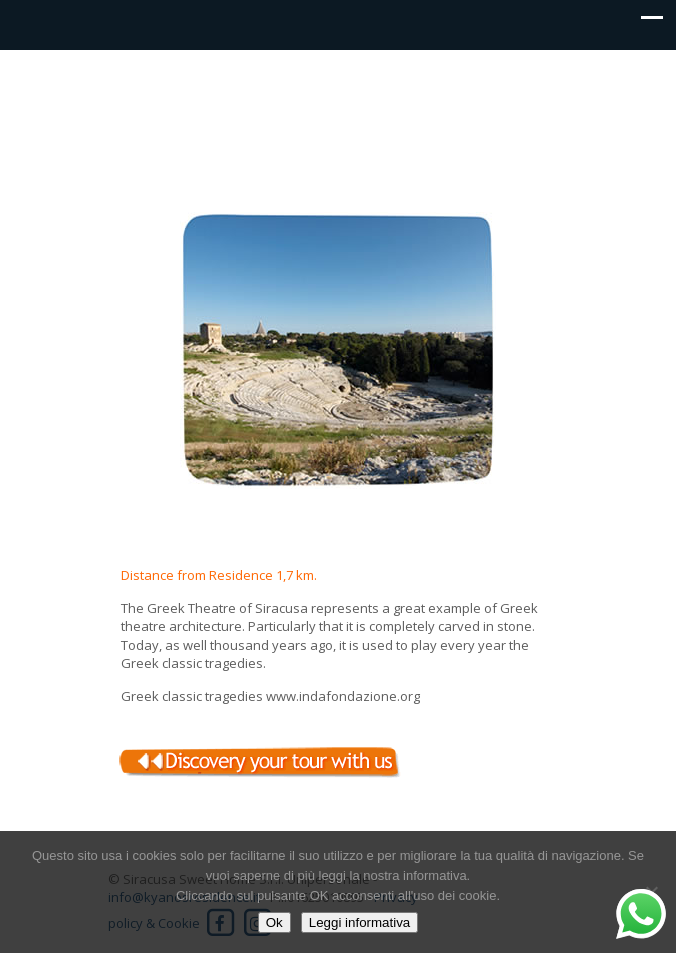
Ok (274, 922)
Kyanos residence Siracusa (338, 96)
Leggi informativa (360, 922)
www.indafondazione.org (343, 696)
